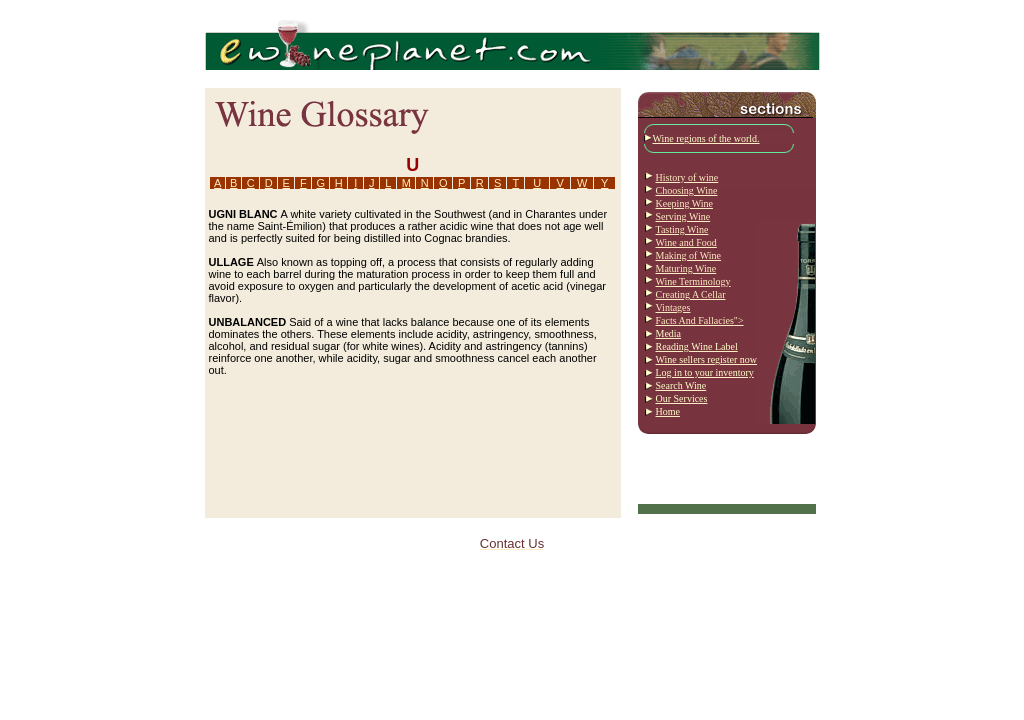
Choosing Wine (687, 190)
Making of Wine (689, 255)
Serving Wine (683, 216)
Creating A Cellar (691, 294)
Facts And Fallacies (695, 320)
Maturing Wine (686, 268)
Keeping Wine (684, 203)
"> (739, 320)
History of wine (687, 177)
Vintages (673, 307)
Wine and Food (686, 242)
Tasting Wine (682, 229)
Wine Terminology (693, 281)
